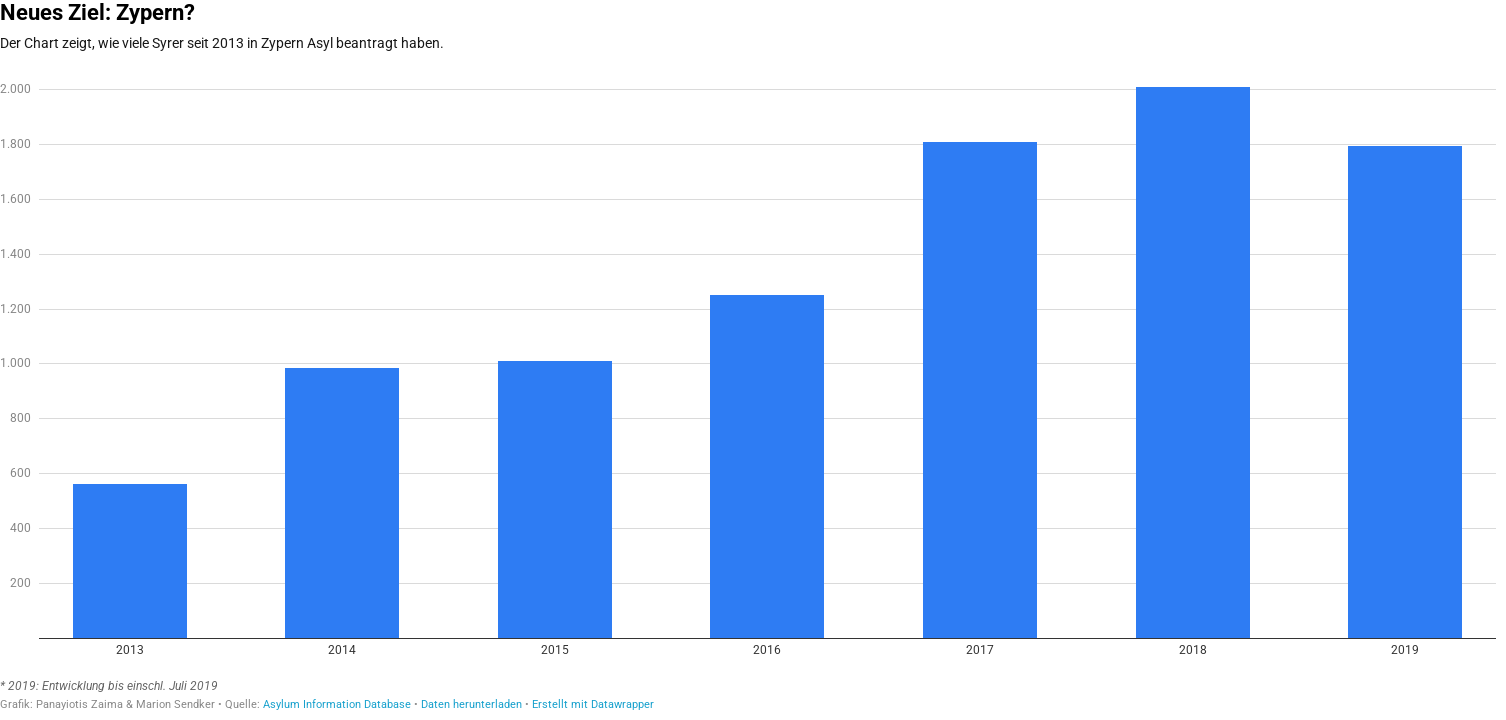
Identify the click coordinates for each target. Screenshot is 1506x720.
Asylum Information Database (337, 704)
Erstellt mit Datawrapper (593, 704)
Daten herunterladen (471, 704)
